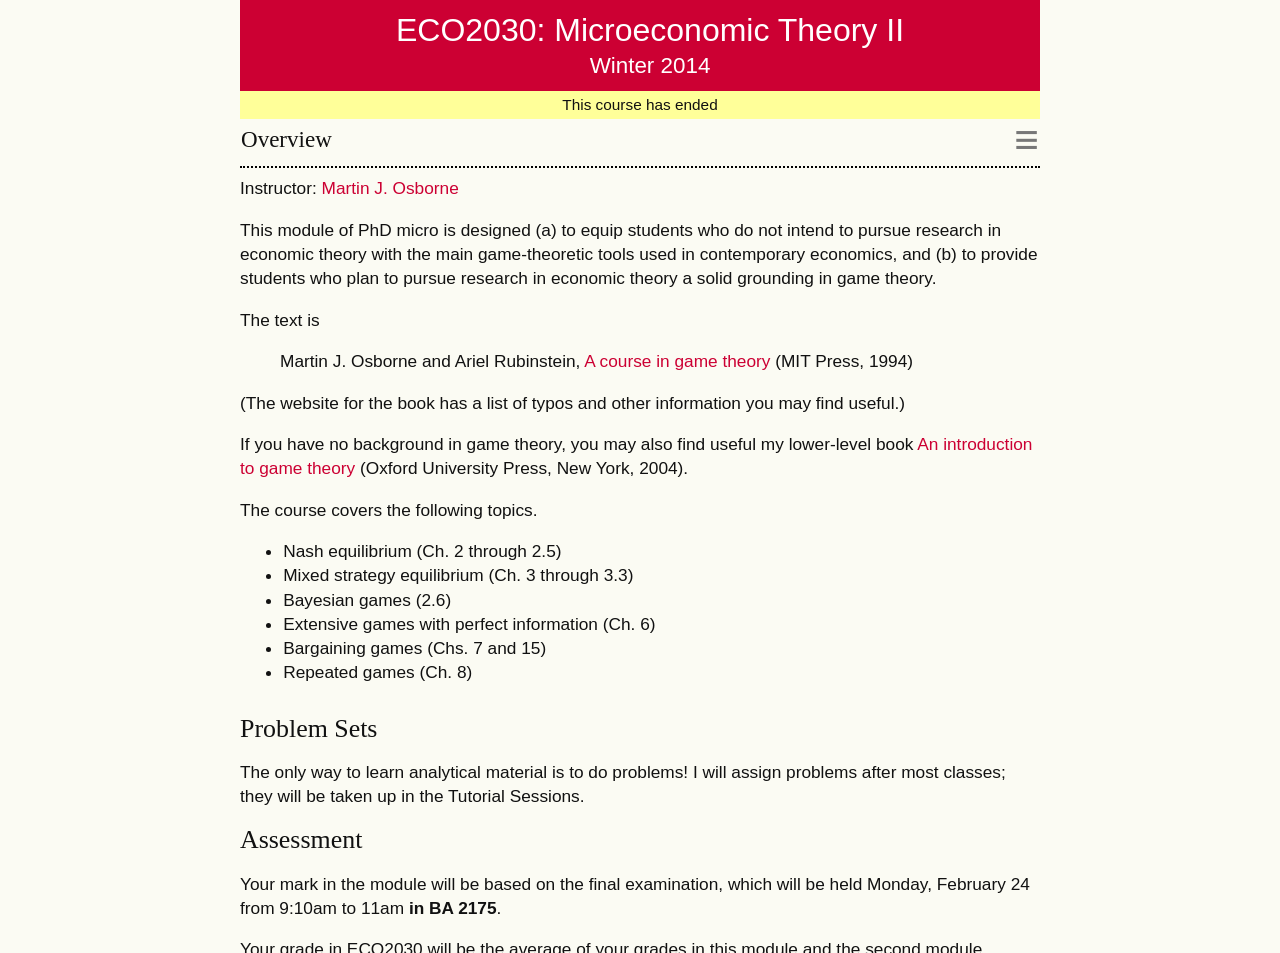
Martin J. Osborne (390, 188)
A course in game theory (677, 361)
